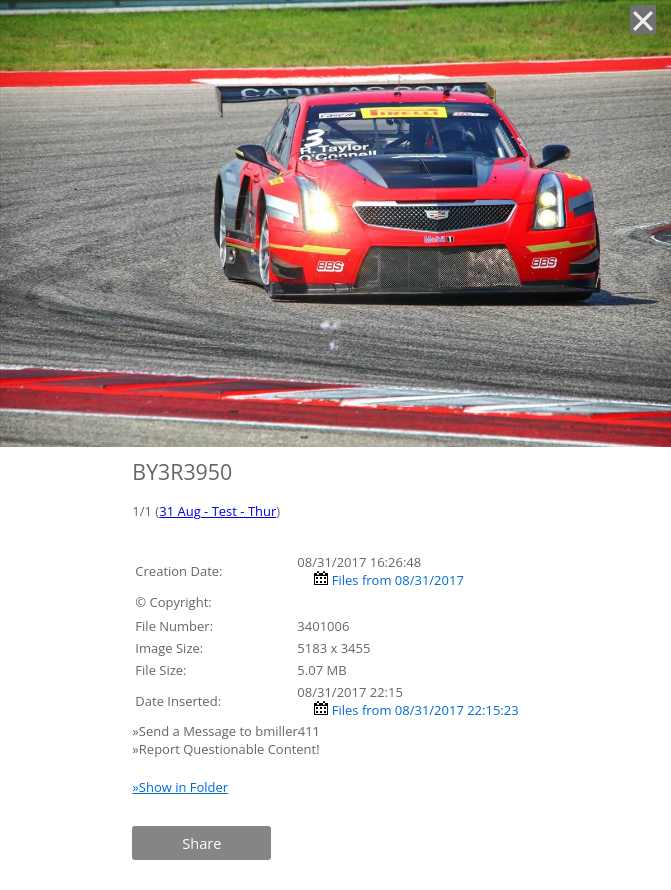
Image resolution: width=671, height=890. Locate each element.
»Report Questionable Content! (225, 749)
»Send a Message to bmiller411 (227, 731)
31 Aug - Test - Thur (217, 511)
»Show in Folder (180, 787)
